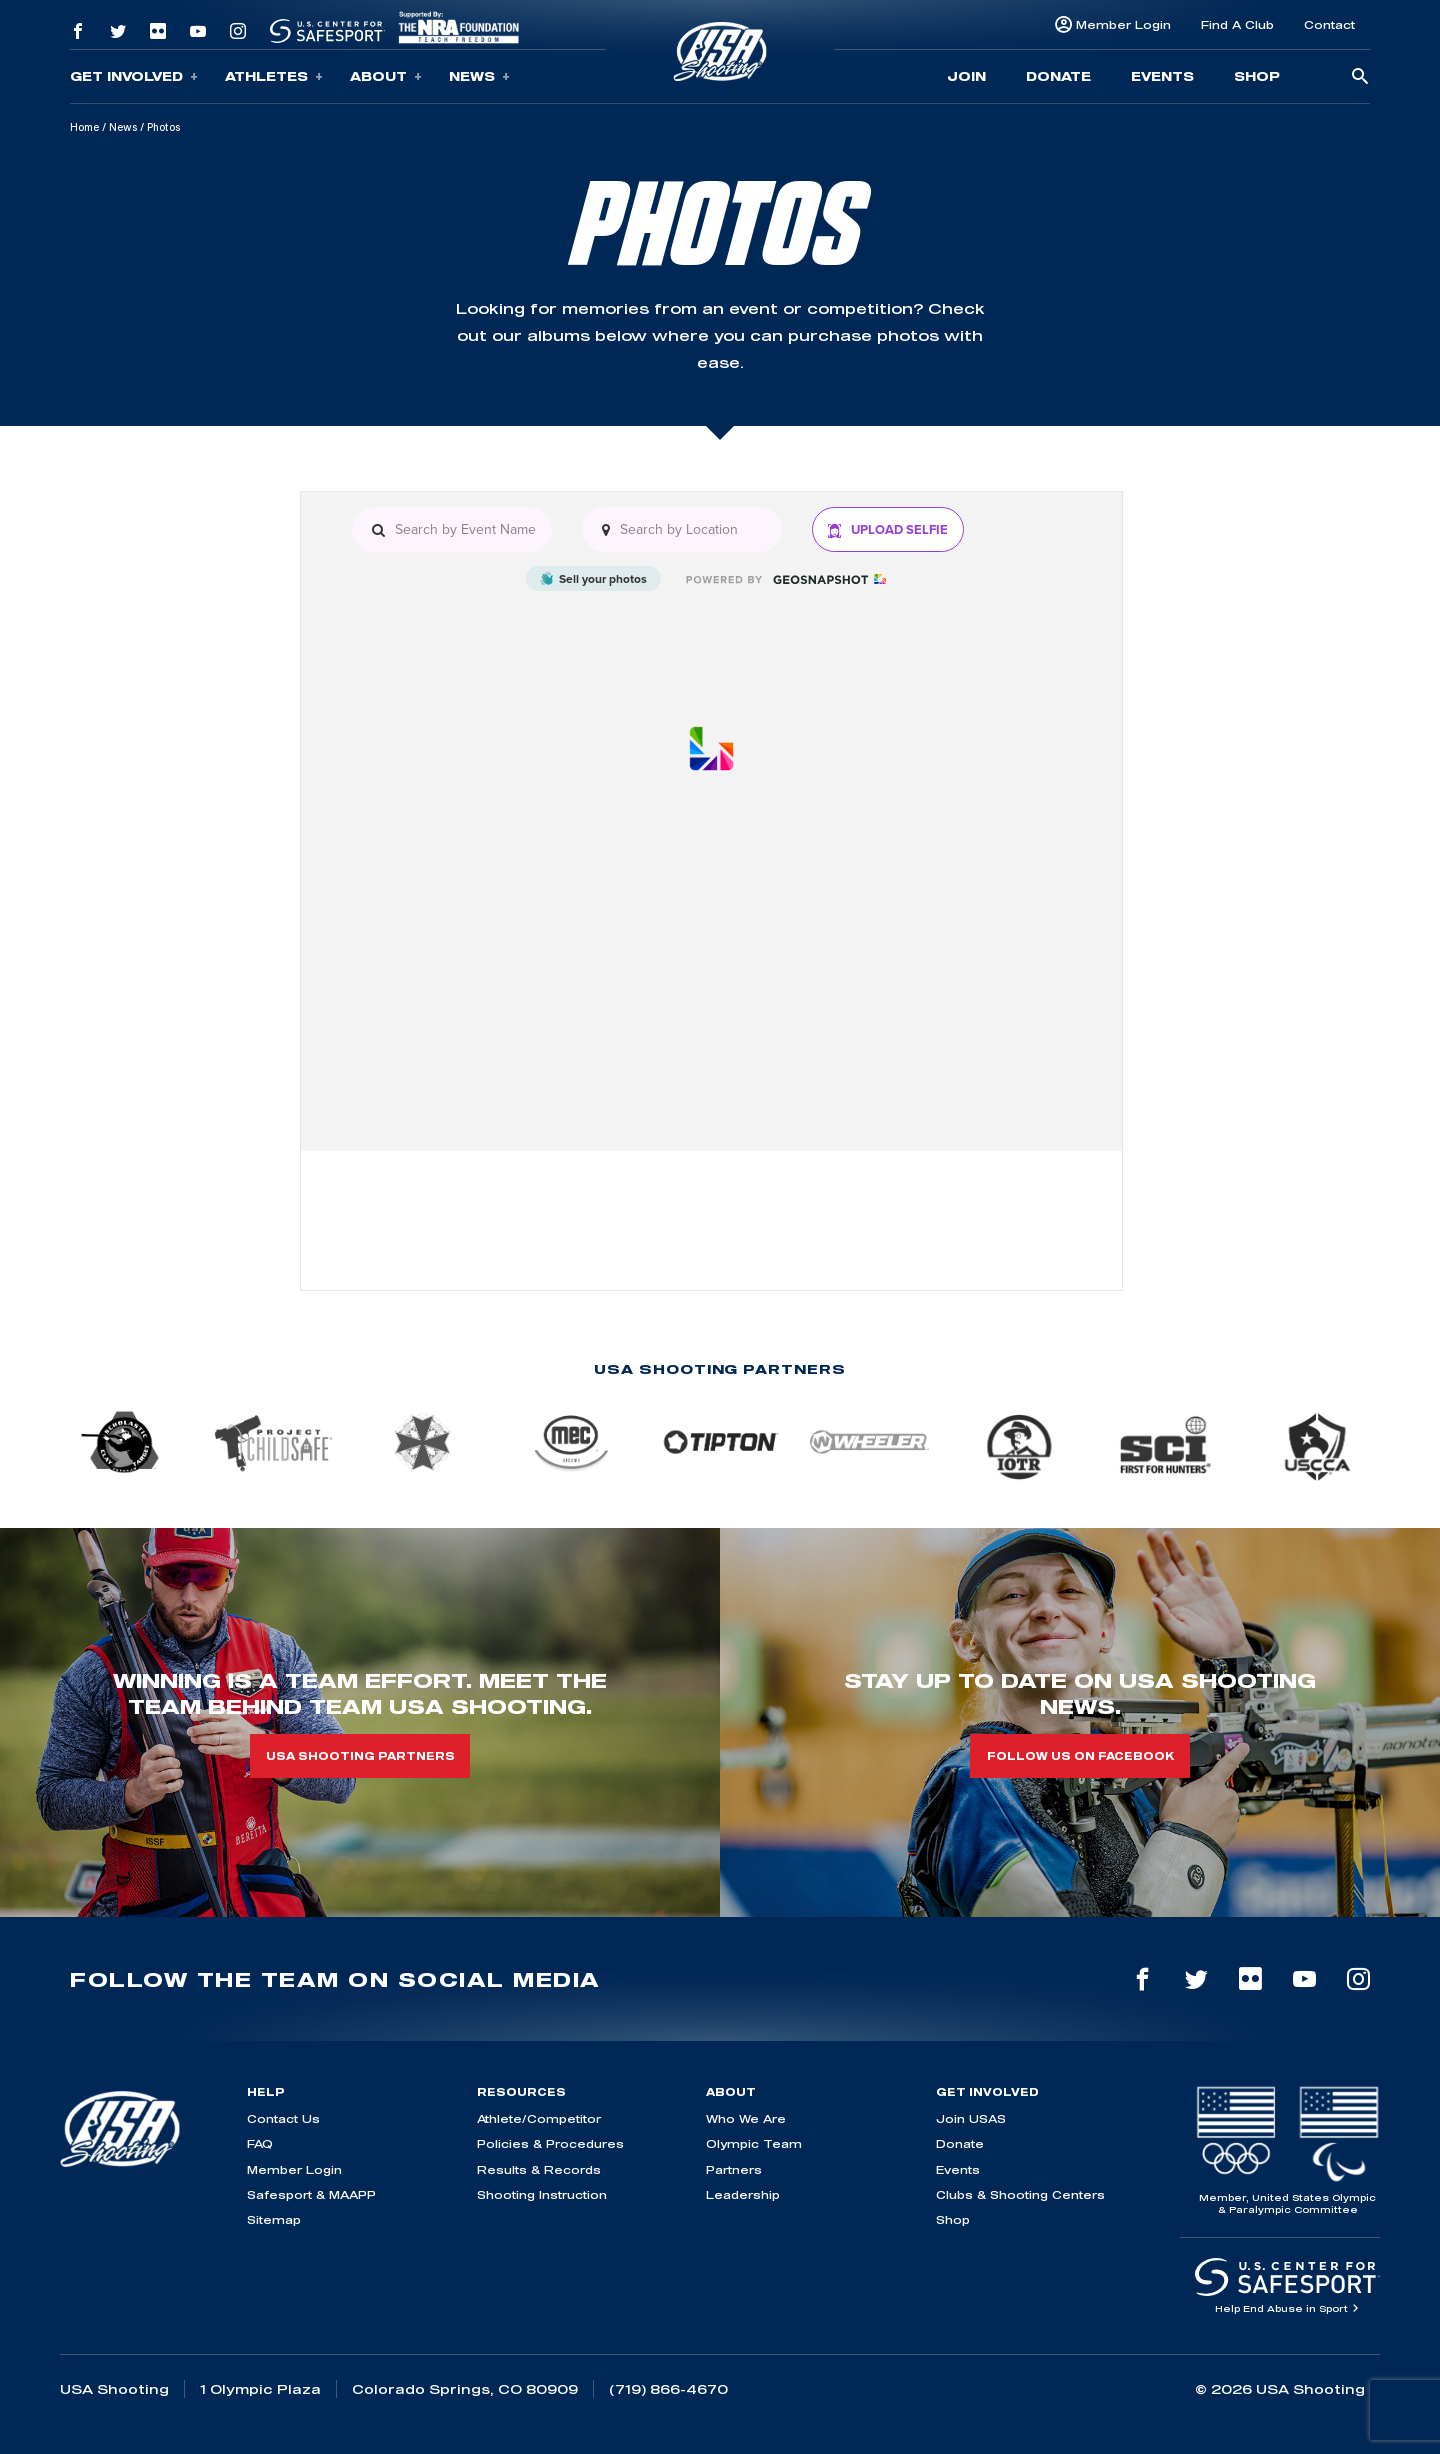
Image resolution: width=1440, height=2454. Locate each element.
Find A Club (1237, 24)
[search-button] (1360, 77)
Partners (734, 2169)
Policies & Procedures (550, 2143)
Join (966, 76)
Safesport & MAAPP (311, 2194)
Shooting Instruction (542, 2194)
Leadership (743, 2194)
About (386, 76)
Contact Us (283, 2118)
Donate (1058, 76)
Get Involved (134, 76)
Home (84, 127)
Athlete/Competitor (539, 2118)
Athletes (274, 76)
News (479, 76)
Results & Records (539, 2169)
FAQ (260, 2143)
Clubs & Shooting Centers (1020, 2194)
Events (1162, 76)
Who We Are (746, 2118)
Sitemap (274, 2219)
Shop (1257, 76)
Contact (1329, 24)
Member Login (1123, 24)
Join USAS (971, 2118)
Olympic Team (754, 2143)
